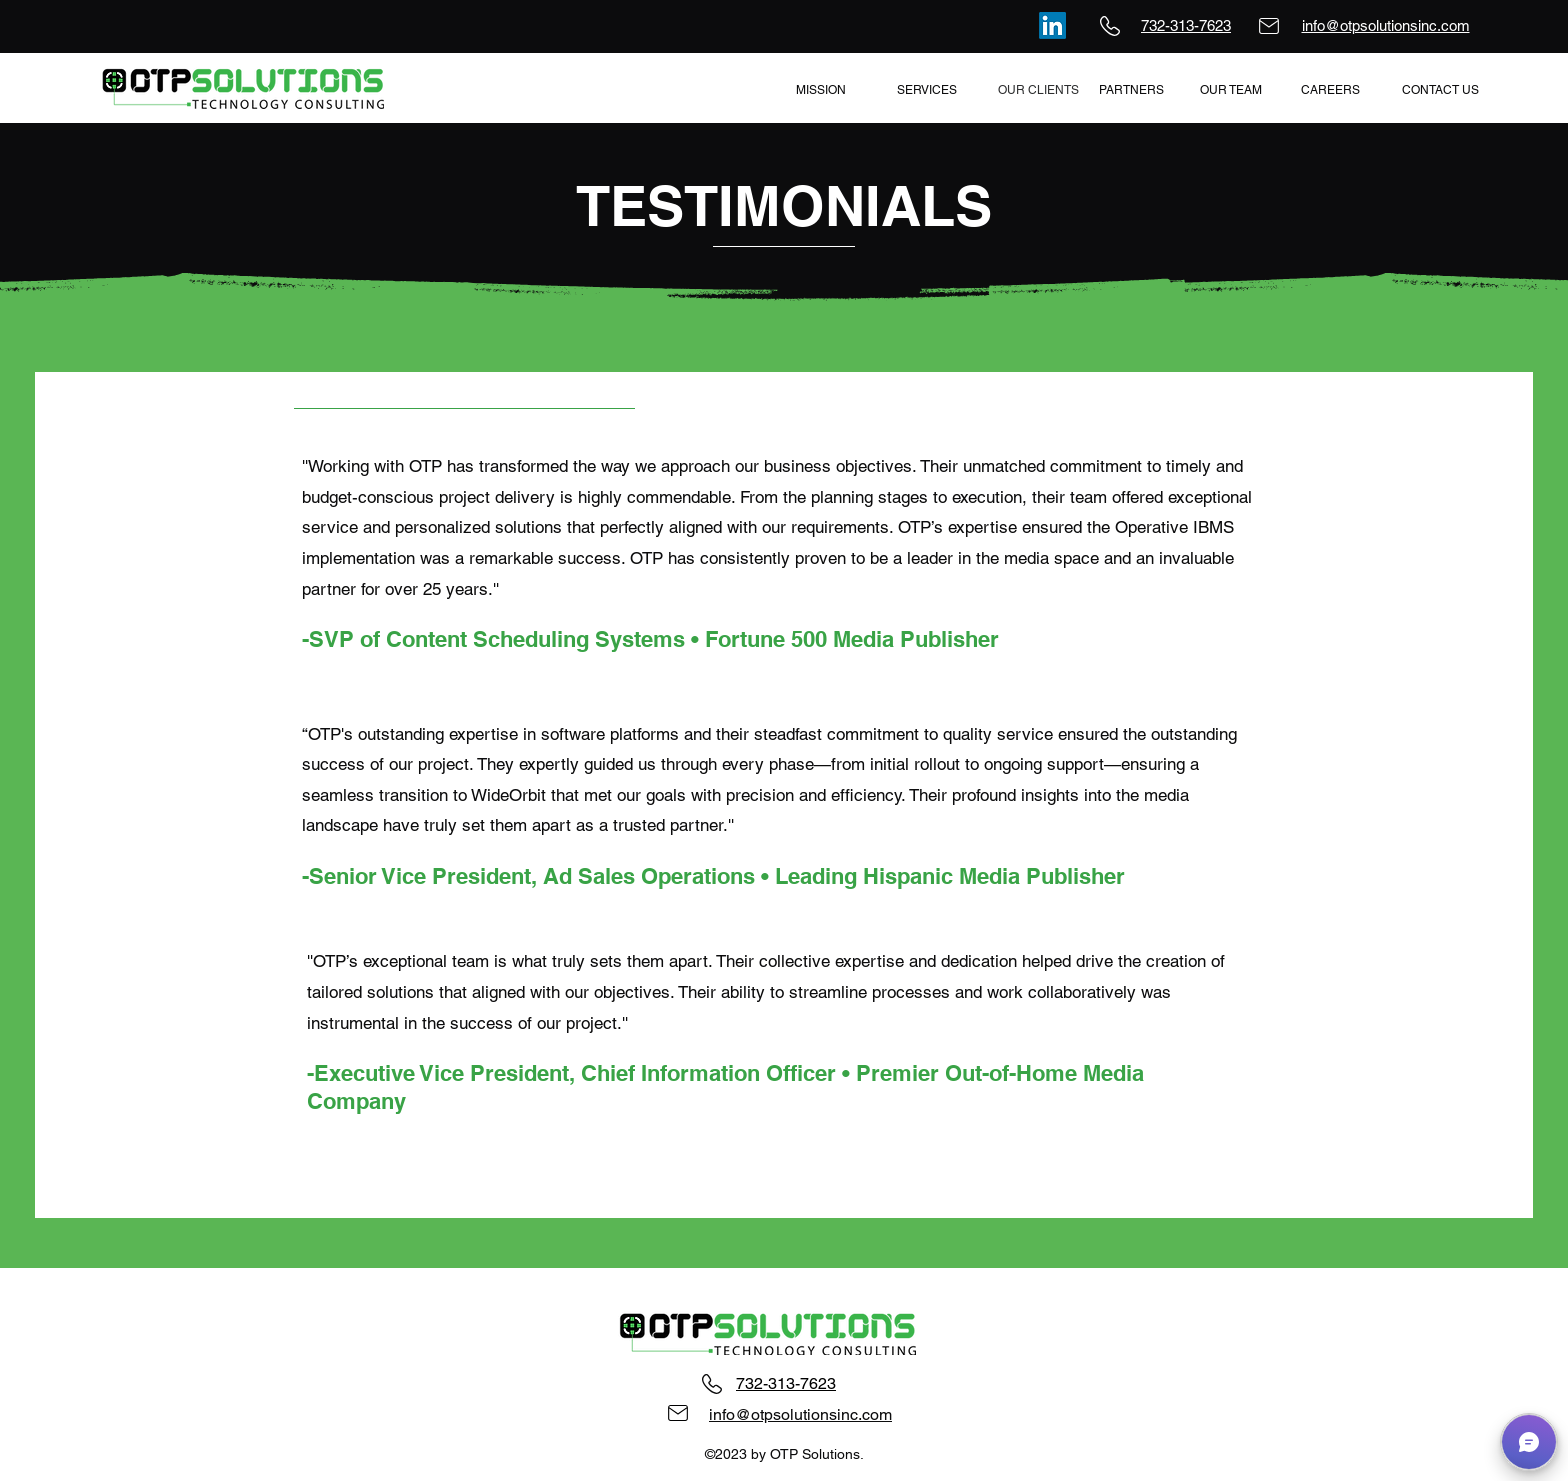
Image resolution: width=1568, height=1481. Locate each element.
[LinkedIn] (1052, 25)
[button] (1529, 1442)
